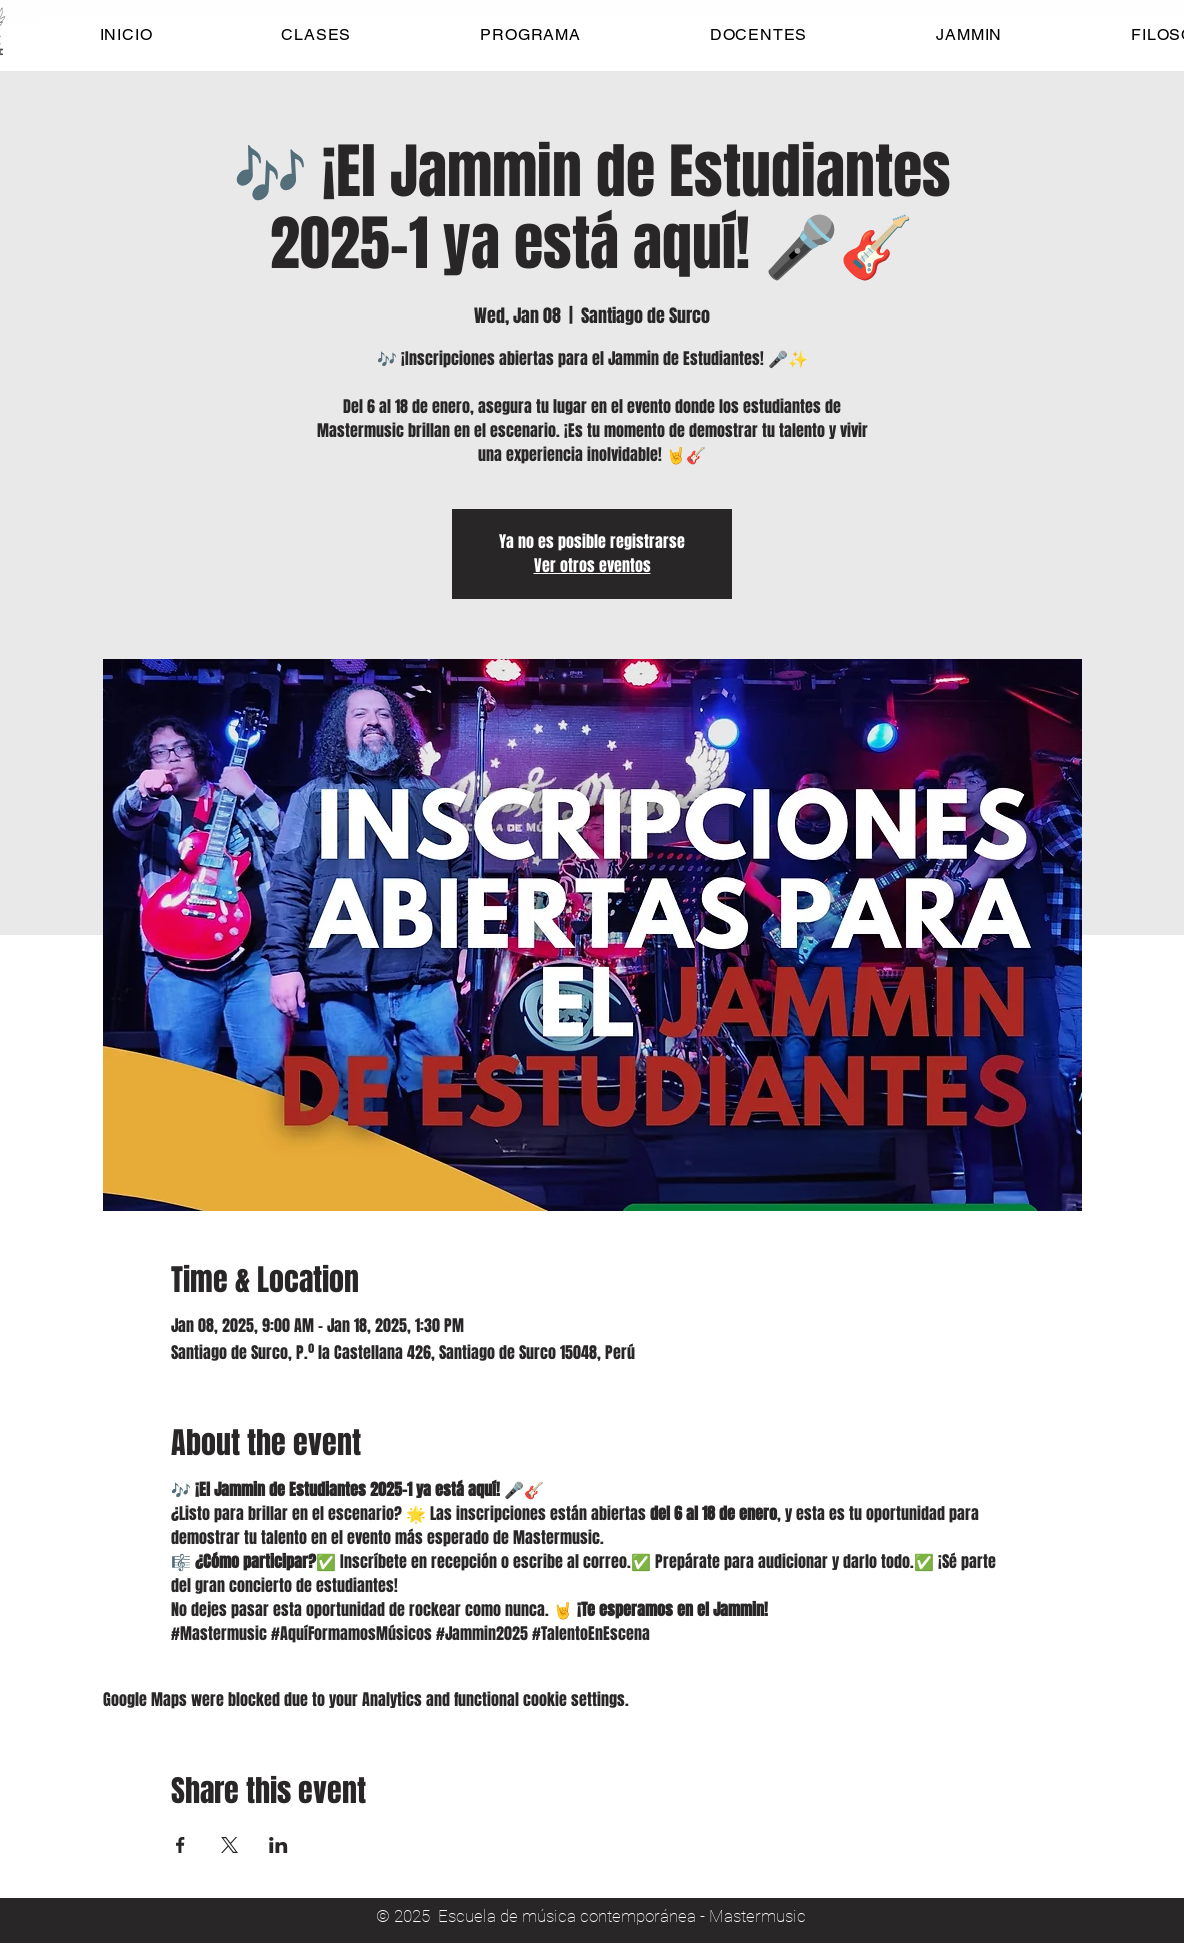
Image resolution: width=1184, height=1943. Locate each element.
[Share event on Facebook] (180, 1845)
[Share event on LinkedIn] (278, 1845)
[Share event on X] (229, 1845)
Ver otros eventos (592, 565)
